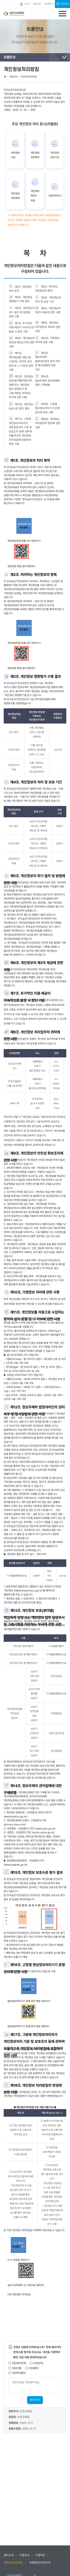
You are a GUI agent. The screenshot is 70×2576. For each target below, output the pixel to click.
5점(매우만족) (19, 2363)
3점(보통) (17, 2368)
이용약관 (40, 2555)
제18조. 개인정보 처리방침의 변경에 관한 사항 (47, 423)
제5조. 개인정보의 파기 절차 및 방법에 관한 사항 (22, 312)
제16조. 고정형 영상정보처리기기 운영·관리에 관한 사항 (47, 408)
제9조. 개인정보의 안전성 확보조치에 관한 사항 (22, 342)
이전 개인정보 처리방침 (19, 2294)
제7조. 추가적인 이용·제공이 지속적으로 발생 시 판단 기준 (21, 327)
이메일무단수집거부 (40, 2562)
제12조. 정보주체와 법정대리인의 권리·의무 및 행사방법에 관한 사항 (47, 361)
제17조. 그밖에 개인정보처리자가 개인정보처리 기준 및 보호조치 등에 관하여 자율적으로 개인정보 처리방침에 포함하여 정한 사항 (20, 431)
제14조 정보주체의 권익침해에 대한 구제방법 (47, 381)
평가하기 (35, 2400)
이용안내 (24, 2555)
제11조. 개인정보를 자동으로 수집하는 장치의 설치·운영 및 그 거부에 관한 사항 (21, 361)
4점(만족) (38, 2363)
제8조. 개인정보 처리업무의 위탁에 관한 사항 (47, 327)
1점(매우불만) (19, 2373)
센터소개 (8, 2555)
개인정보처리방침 (13, 2562)
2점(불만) (33, 2368)
